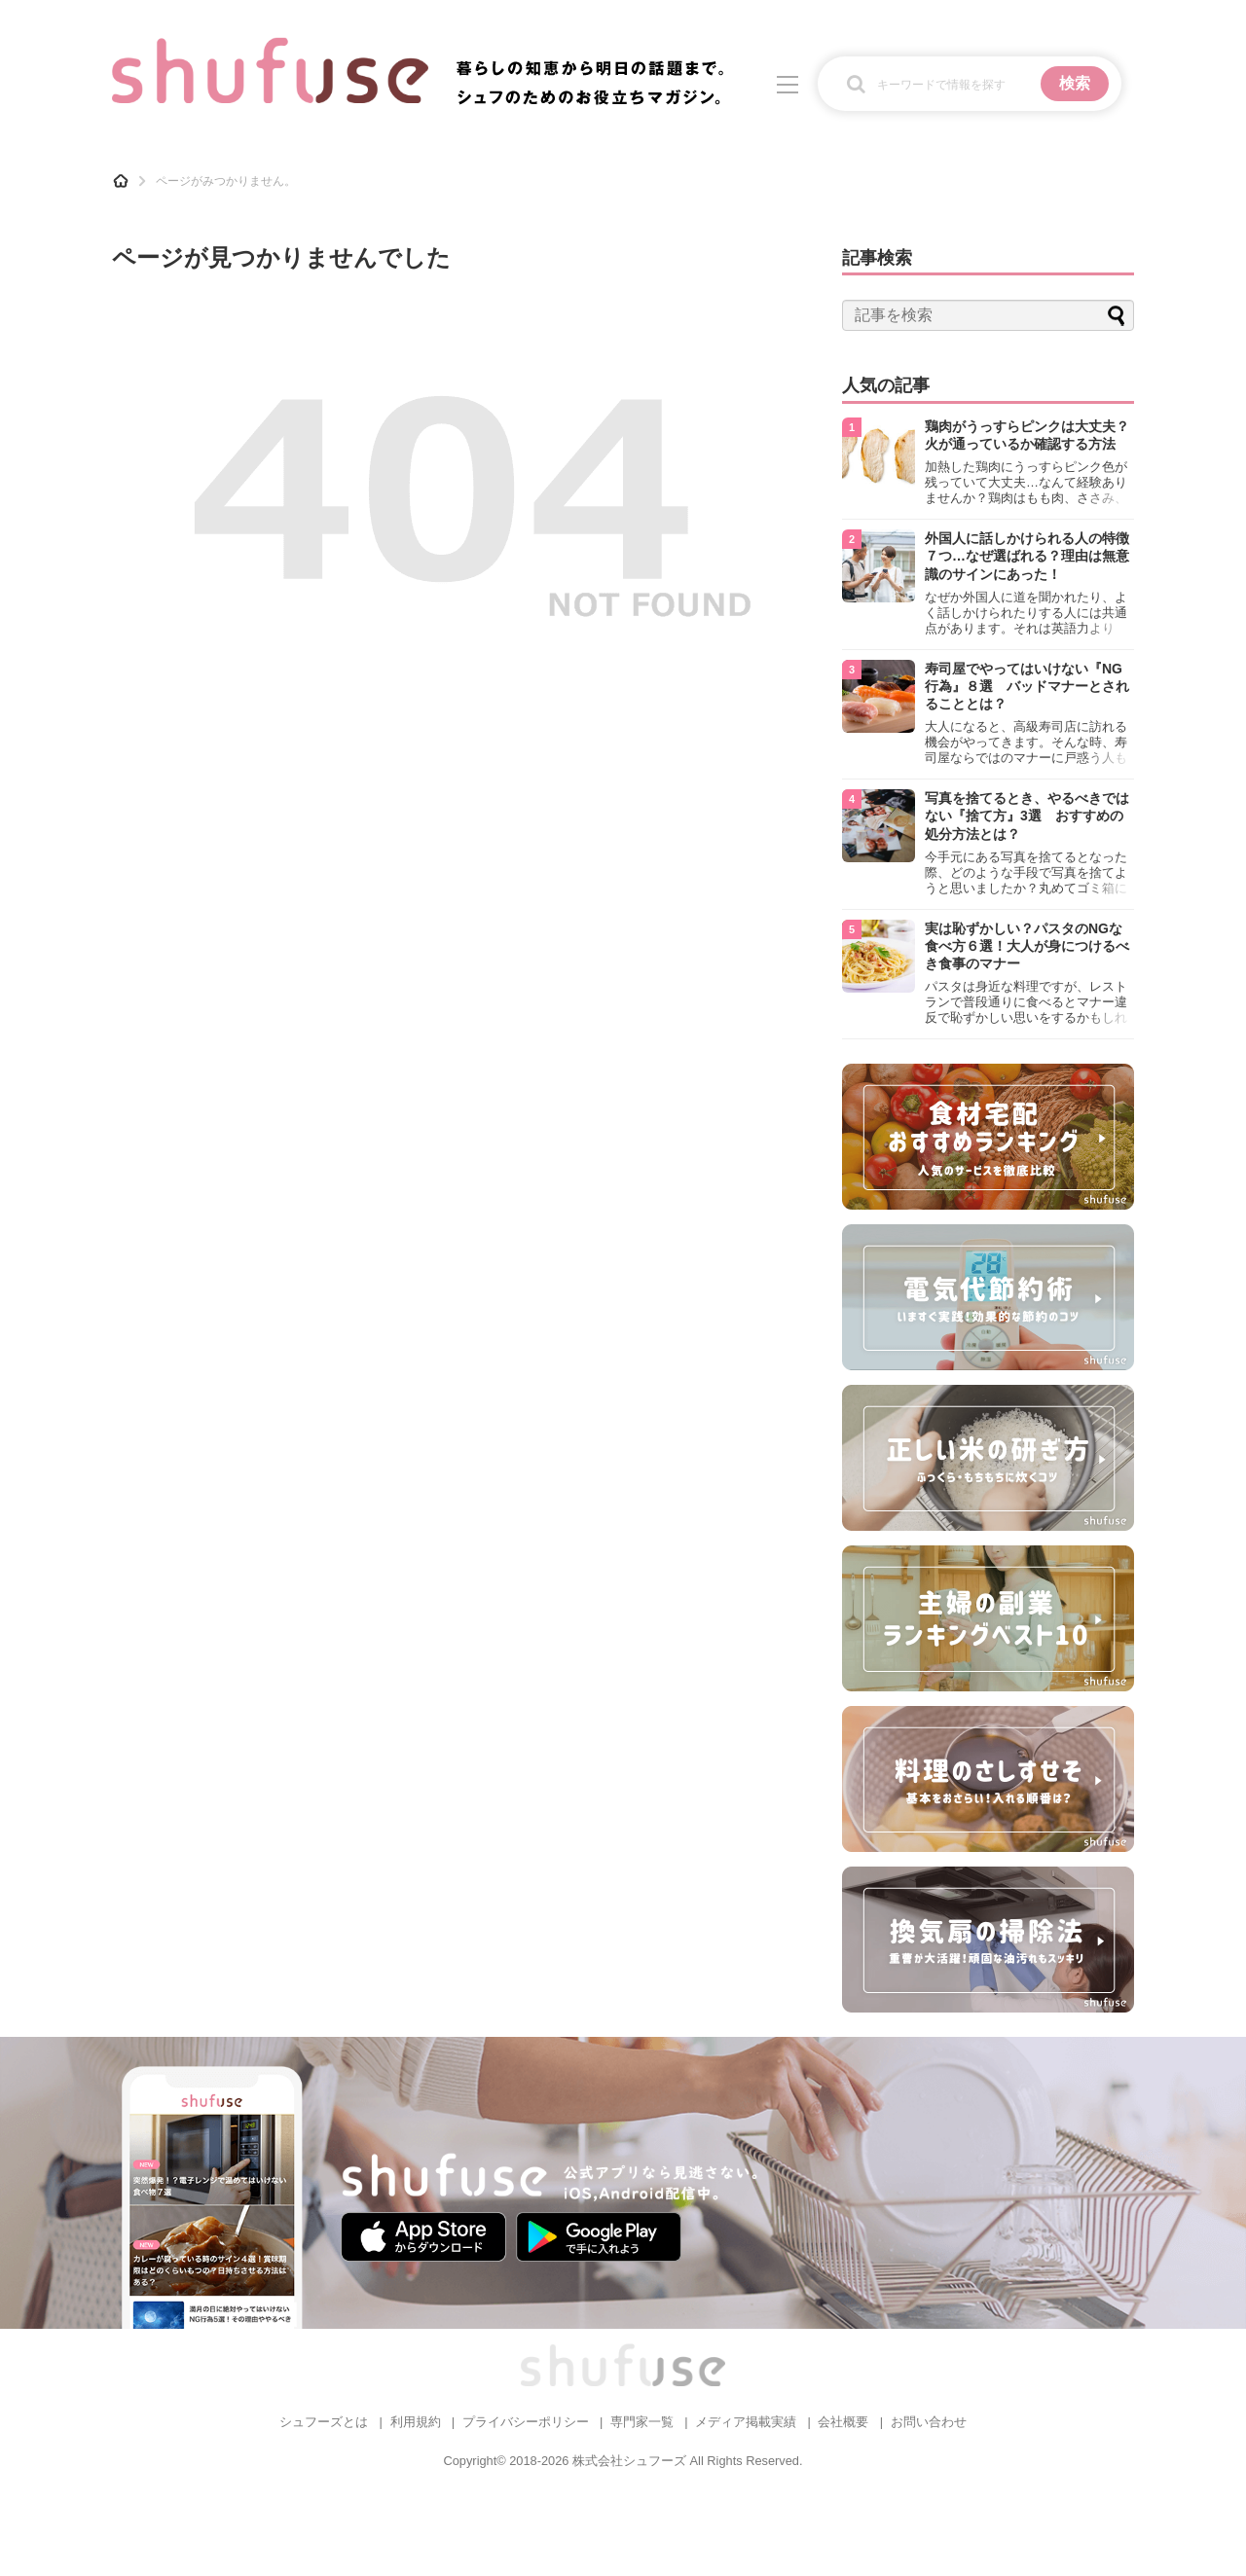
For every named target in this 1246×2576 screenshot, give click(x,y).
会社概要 (843, 2421)
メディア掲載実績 (745, 2421)
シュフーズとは (323, 2421)
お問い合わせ (929, 2421)
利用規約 (415, 2421)
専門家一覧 (642, 2421)
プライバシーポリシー (525, 2421)
